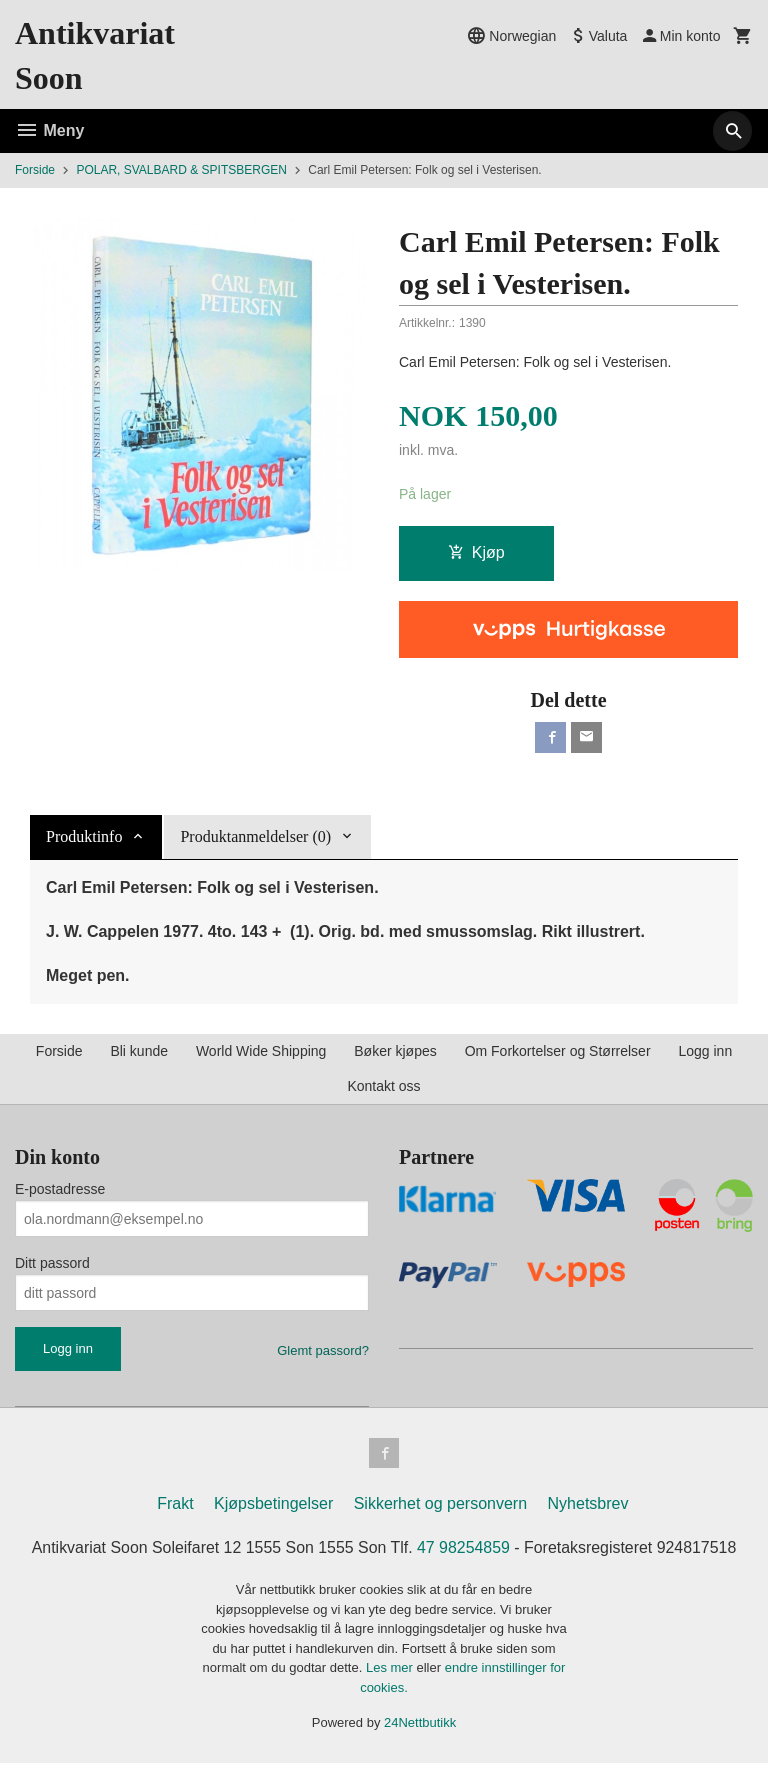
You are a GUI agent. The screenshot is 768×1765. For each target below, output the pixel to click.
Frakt (175, 1506)
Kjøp (476, 552)
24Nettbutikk (420, 1725)
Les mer (391, 1670)
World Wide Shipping (261, 1052)
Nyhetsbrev (588, 1506)
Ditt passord (52, 1264)
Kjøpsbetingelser (273, 1506)
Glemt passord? (323, 1351)
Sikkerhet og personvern (440, 1506)
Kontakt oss (383, 1087)
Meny (49, 130)
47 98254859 (463, 1550)
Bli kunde (139, 1052)
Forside (35, 170)
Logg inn (705, 1052)
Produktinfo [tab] (84, 837)
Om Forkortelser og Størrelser (558, 1052)
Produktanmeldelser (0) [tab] (255, 837)
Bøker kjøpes (395, 1052)
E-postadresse (60, 1190)
